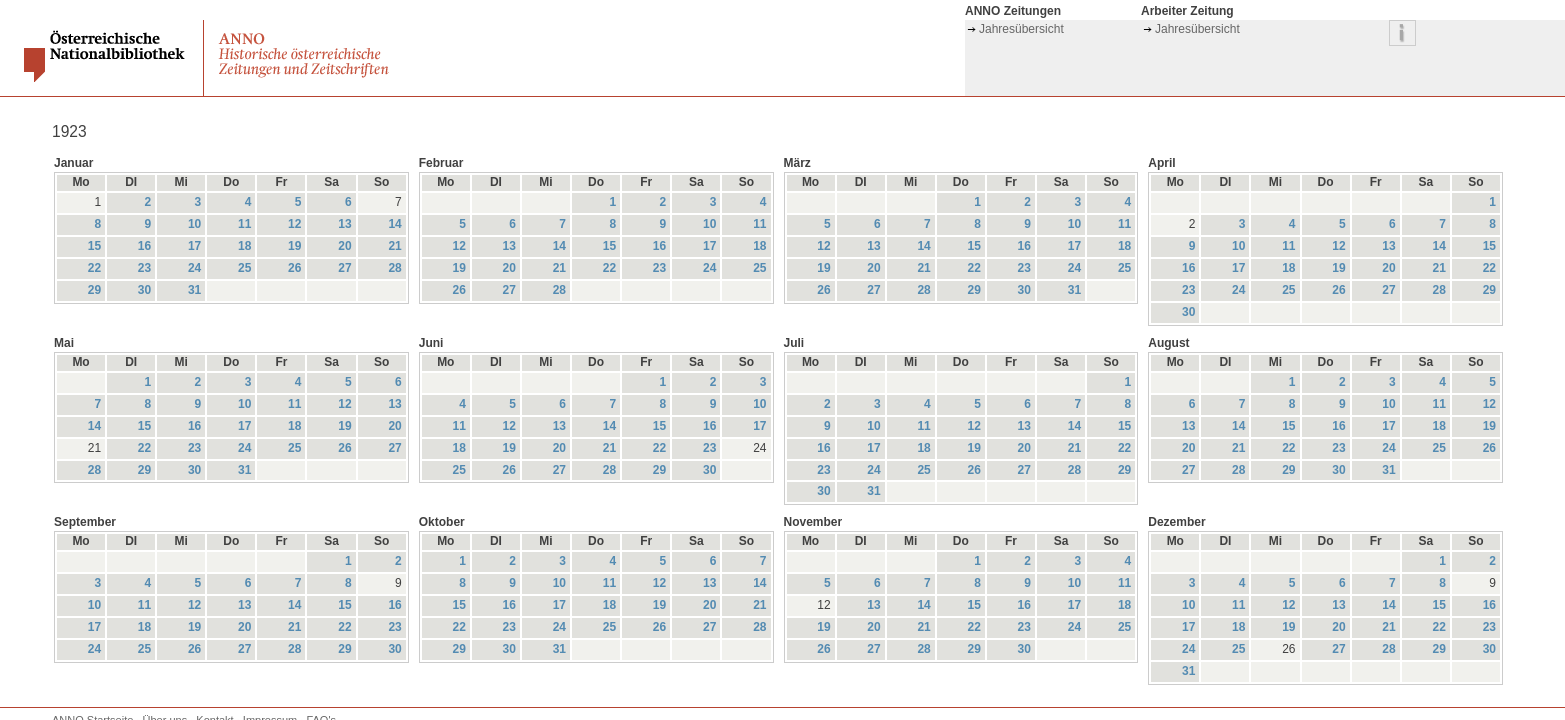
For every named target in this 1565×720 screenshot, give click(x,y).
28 (394, 268)
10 (194, 224)
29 (94, 290)
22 (94, 268)
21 (394, 246)
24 (194, 268)
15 (94, 246)
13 (344, 224)
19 (294, 246)
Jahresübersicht (1021, 29)
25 (244, 268)
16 (144, 246)
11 (244, 224)
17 (194, 246)
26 (294, 268)
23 (144, 268)
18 (244, 246)
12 (294, 224)
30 (144, 290)
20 (344, 246)
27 (344, 268)
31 (194, 290)
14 (394, 224)
